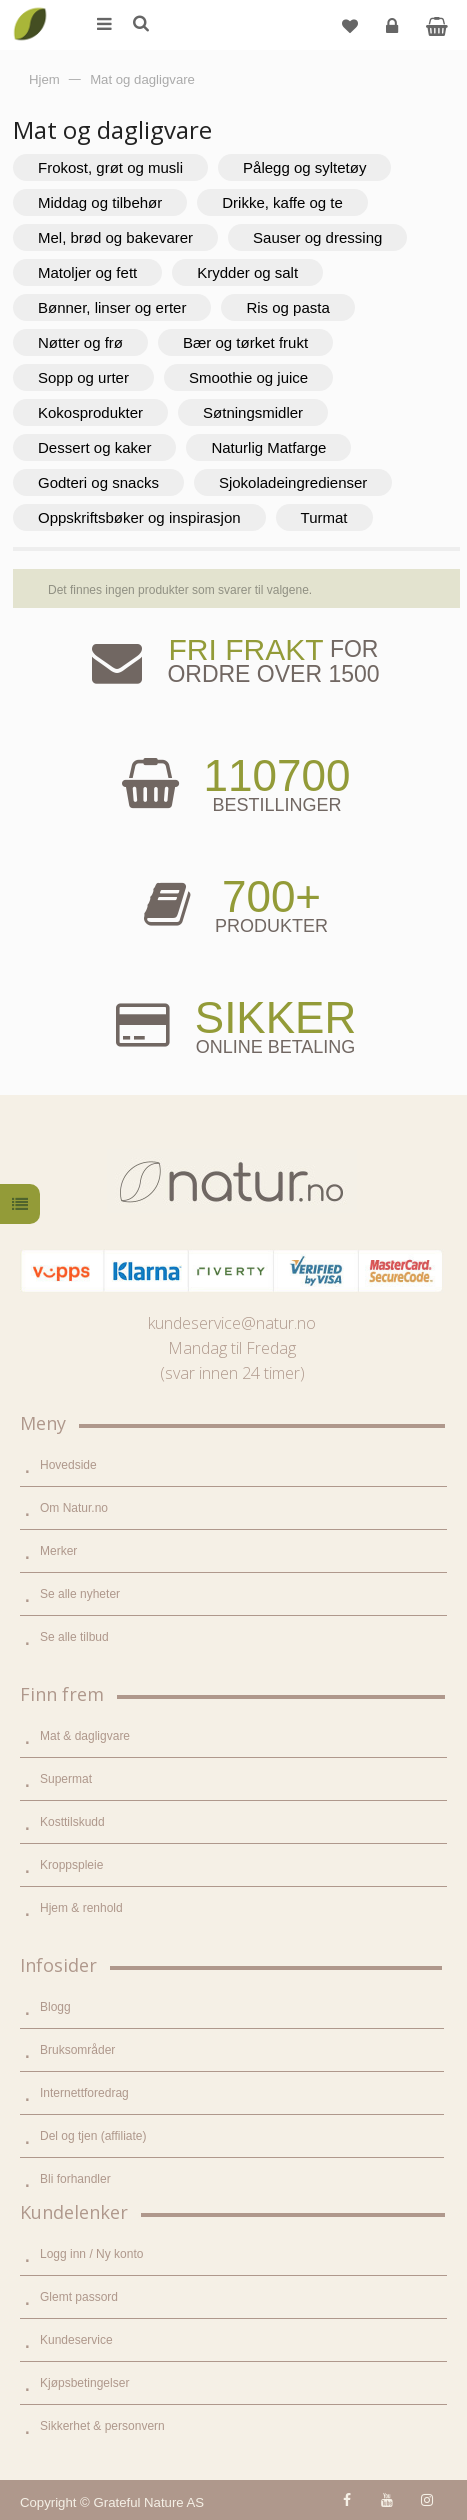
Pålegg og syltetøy (304, 167)
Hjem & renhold (81, 1908)
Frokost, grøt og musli (110, 167)
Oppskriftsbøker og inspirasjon (139, 517)
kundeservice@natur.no (232, 1323)
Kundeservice (76, 2340)
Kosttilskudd (72, 1822)
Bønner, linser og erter (112, 307)
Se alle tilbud (74, 1637)
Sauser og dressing (317, 237)
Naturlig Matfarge (268, 447)
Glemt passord (79, 2297)
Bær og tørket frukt (245, 342)
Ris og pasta (287, 307)
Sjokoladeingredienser (293, 482)
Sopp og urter (83, 377)
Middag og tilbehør (100, 202)
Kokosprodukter (90, 412)
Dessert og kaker (94, 447)
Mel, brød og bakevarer (115, 237)
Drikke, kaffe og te (282, 202)
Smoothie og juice (248, 377)
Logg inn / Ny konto (91, 2254)
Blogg (55, 2007)
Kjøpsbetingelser (84, 2383)
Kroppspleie (71, 1865)
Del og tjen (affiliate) (93, 2136)
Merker (58, 1551)
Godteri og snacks (98, 482)
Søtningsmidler (253, 412)
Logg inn (394, 33)
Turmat (324, 517)
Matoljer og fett (87, 272)
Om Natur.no (74, 1508)
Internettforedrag (84, 2093)
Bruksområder (77, 2050)
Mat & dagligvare (85, 1736)
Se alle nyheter (80, 1594)
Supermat (66, 1779)
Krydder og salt (247, 272)
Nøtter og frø (80, 342)
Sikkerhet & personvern (102, 2426)
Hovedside (68, 1465)
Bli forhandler (75, 2179)
